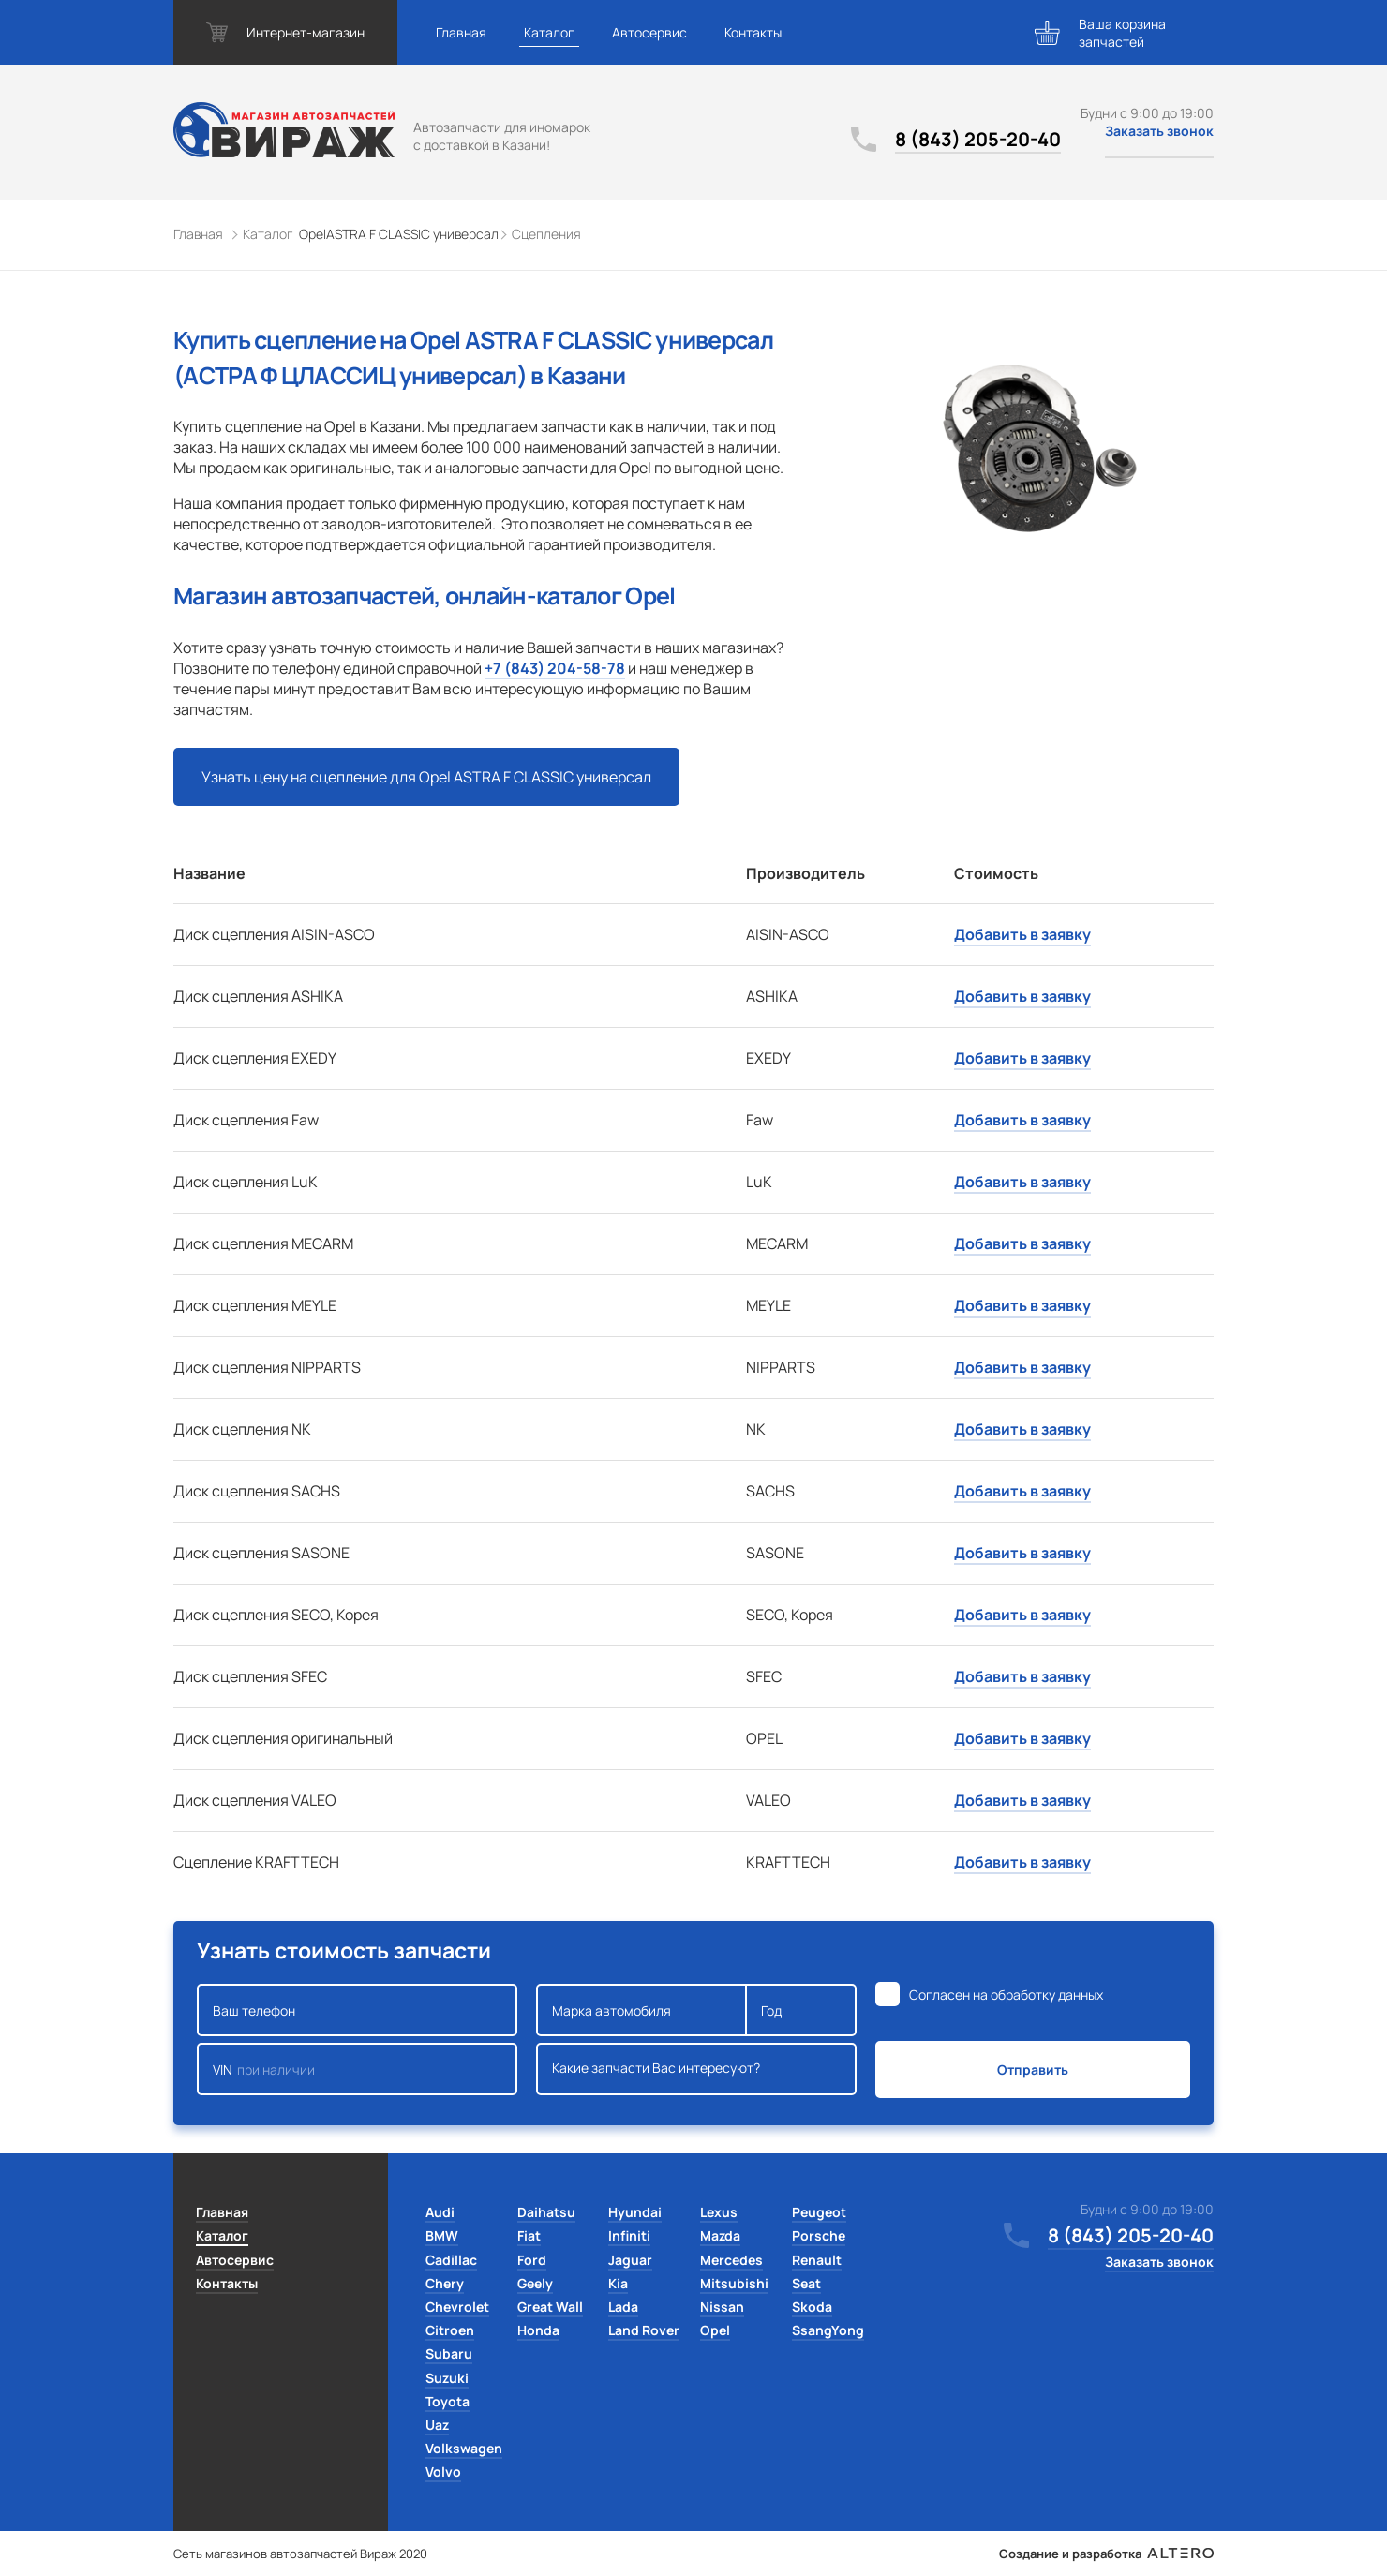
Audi (440, 2212)
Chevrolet (457, 2306)
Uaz (437, 2425)
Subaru (448, 2353)
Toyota (447, 2401)
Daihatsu (546, 2212)
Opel (715, 2330)
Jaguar (630, 2260)
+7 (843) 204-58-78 (555, 668)
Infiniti (629, 2235)
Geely (535, 2283)
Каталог (549, 32)
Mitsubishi (734, 2283)
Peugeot (819, 2212)
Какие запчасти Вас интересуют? (696, 2069)
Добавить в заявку (1022, 934)
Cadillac (451, 2260)
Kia (618, 2283)
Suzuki (447, 2378)
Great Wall (550, 2306)
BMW (441, 2235)
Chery (444, 2283)
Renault (817, 2260)
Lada (623, 2306)
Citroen (449, 2330)
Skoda (812, 2306)
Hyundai (635, 2212)
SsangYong (828, 2330)
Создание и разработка (1106, 2553)
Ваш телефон (357, 2010)
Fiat (529, 2235)
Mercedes (731, 2260)
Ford (531, 2260)
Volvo (443, 2471)
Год (801, 2010)
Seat (806, 2283)
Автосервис (649, 32)
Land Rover (643, 2330)
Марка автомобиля (641, 2010)
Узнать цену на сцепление (426, 777)
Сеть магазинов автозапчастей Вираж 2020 (300, 2553)
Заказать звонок (1159, 131)
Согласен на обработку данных (1006, 1994)
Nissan (722, 2306)
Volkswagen (463, 2448)
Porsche (818, 2235)
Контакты (753, 32)
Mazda (720, 2235)
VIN (357, 2069)
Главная (461, 32)
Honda (538, 2330)
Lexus (719, 2212)
